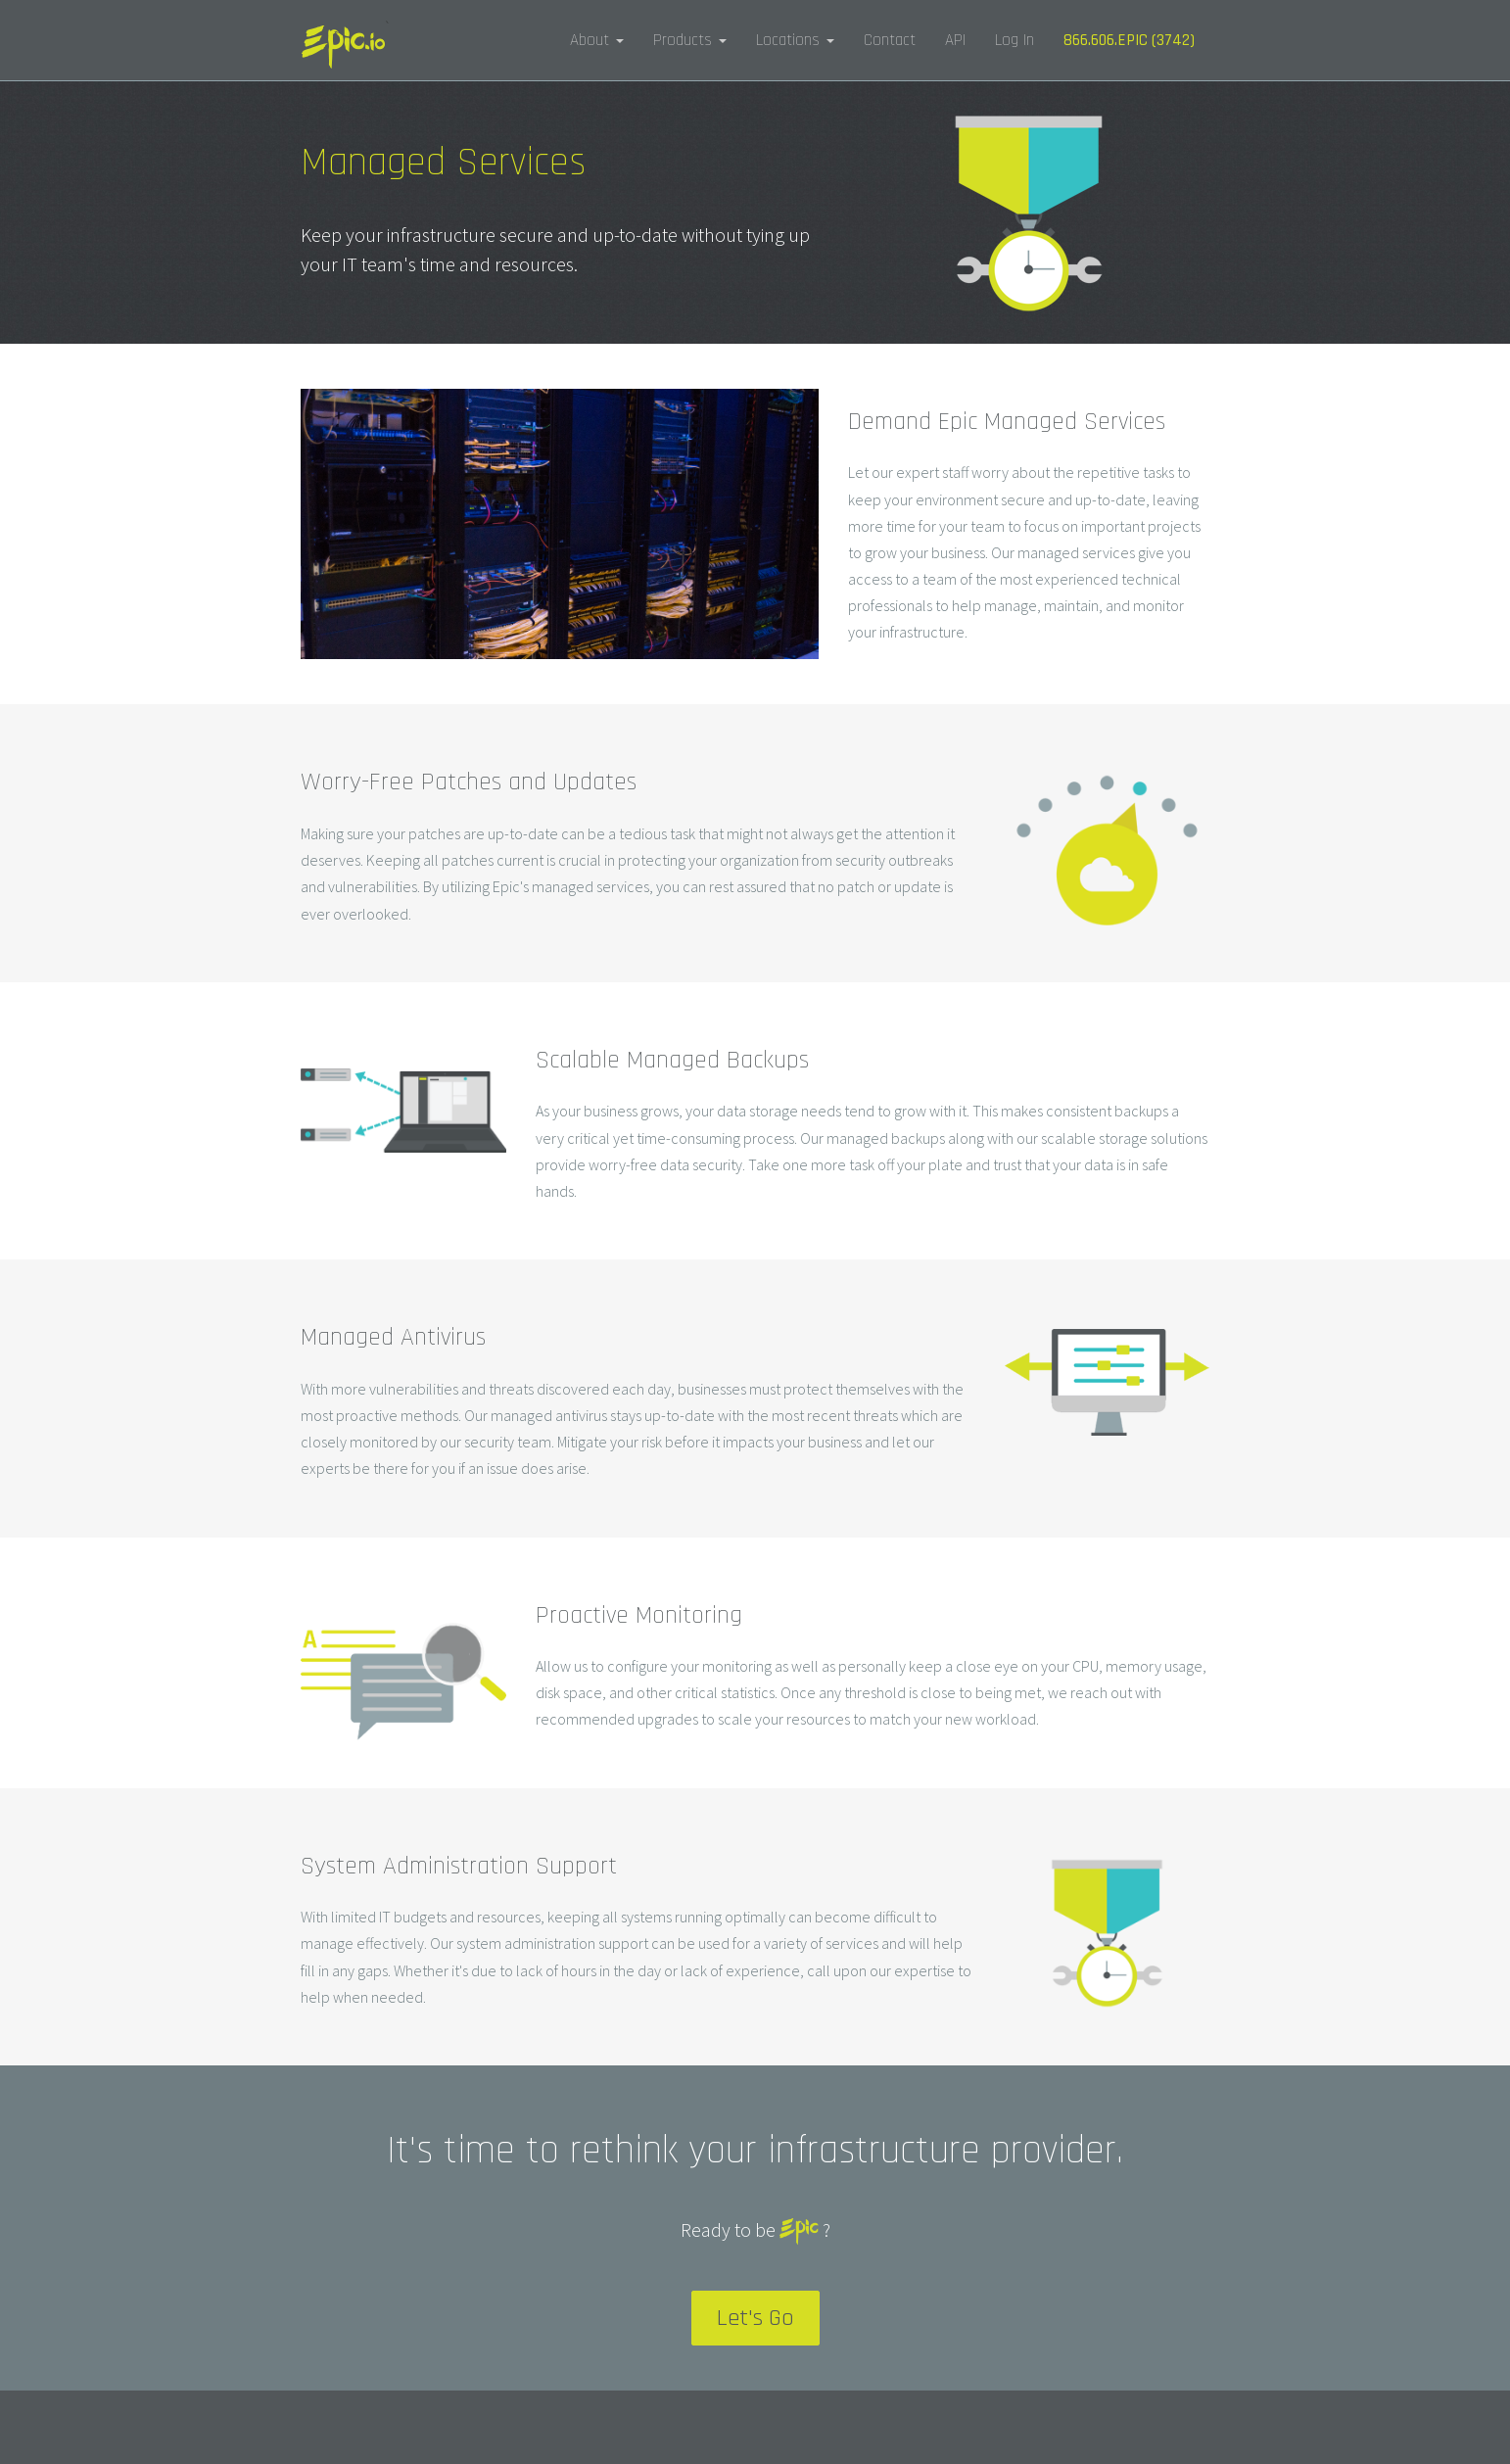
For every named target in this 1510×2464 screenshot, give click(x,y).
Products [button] (690, 40)
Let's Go (755, 2318)
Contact (890, 40)
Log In (1014, 40)
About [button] (597, 40)
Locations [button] (795, 40)
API (955, 40)
